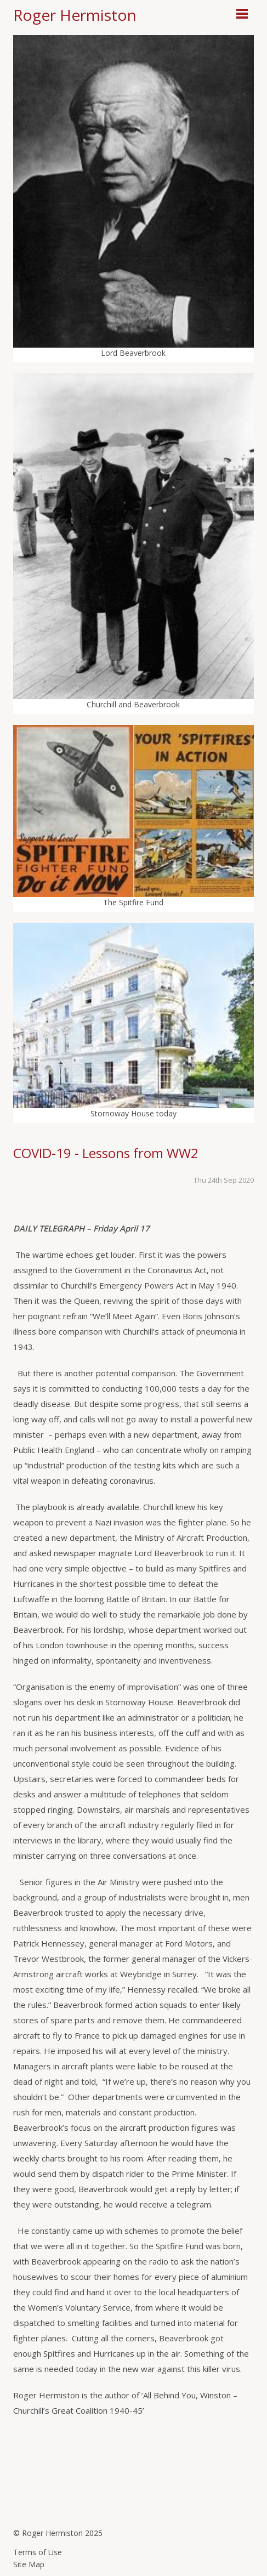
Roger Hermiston (75, 14)
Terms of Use (37, 2552)
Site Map (28, 2564)
